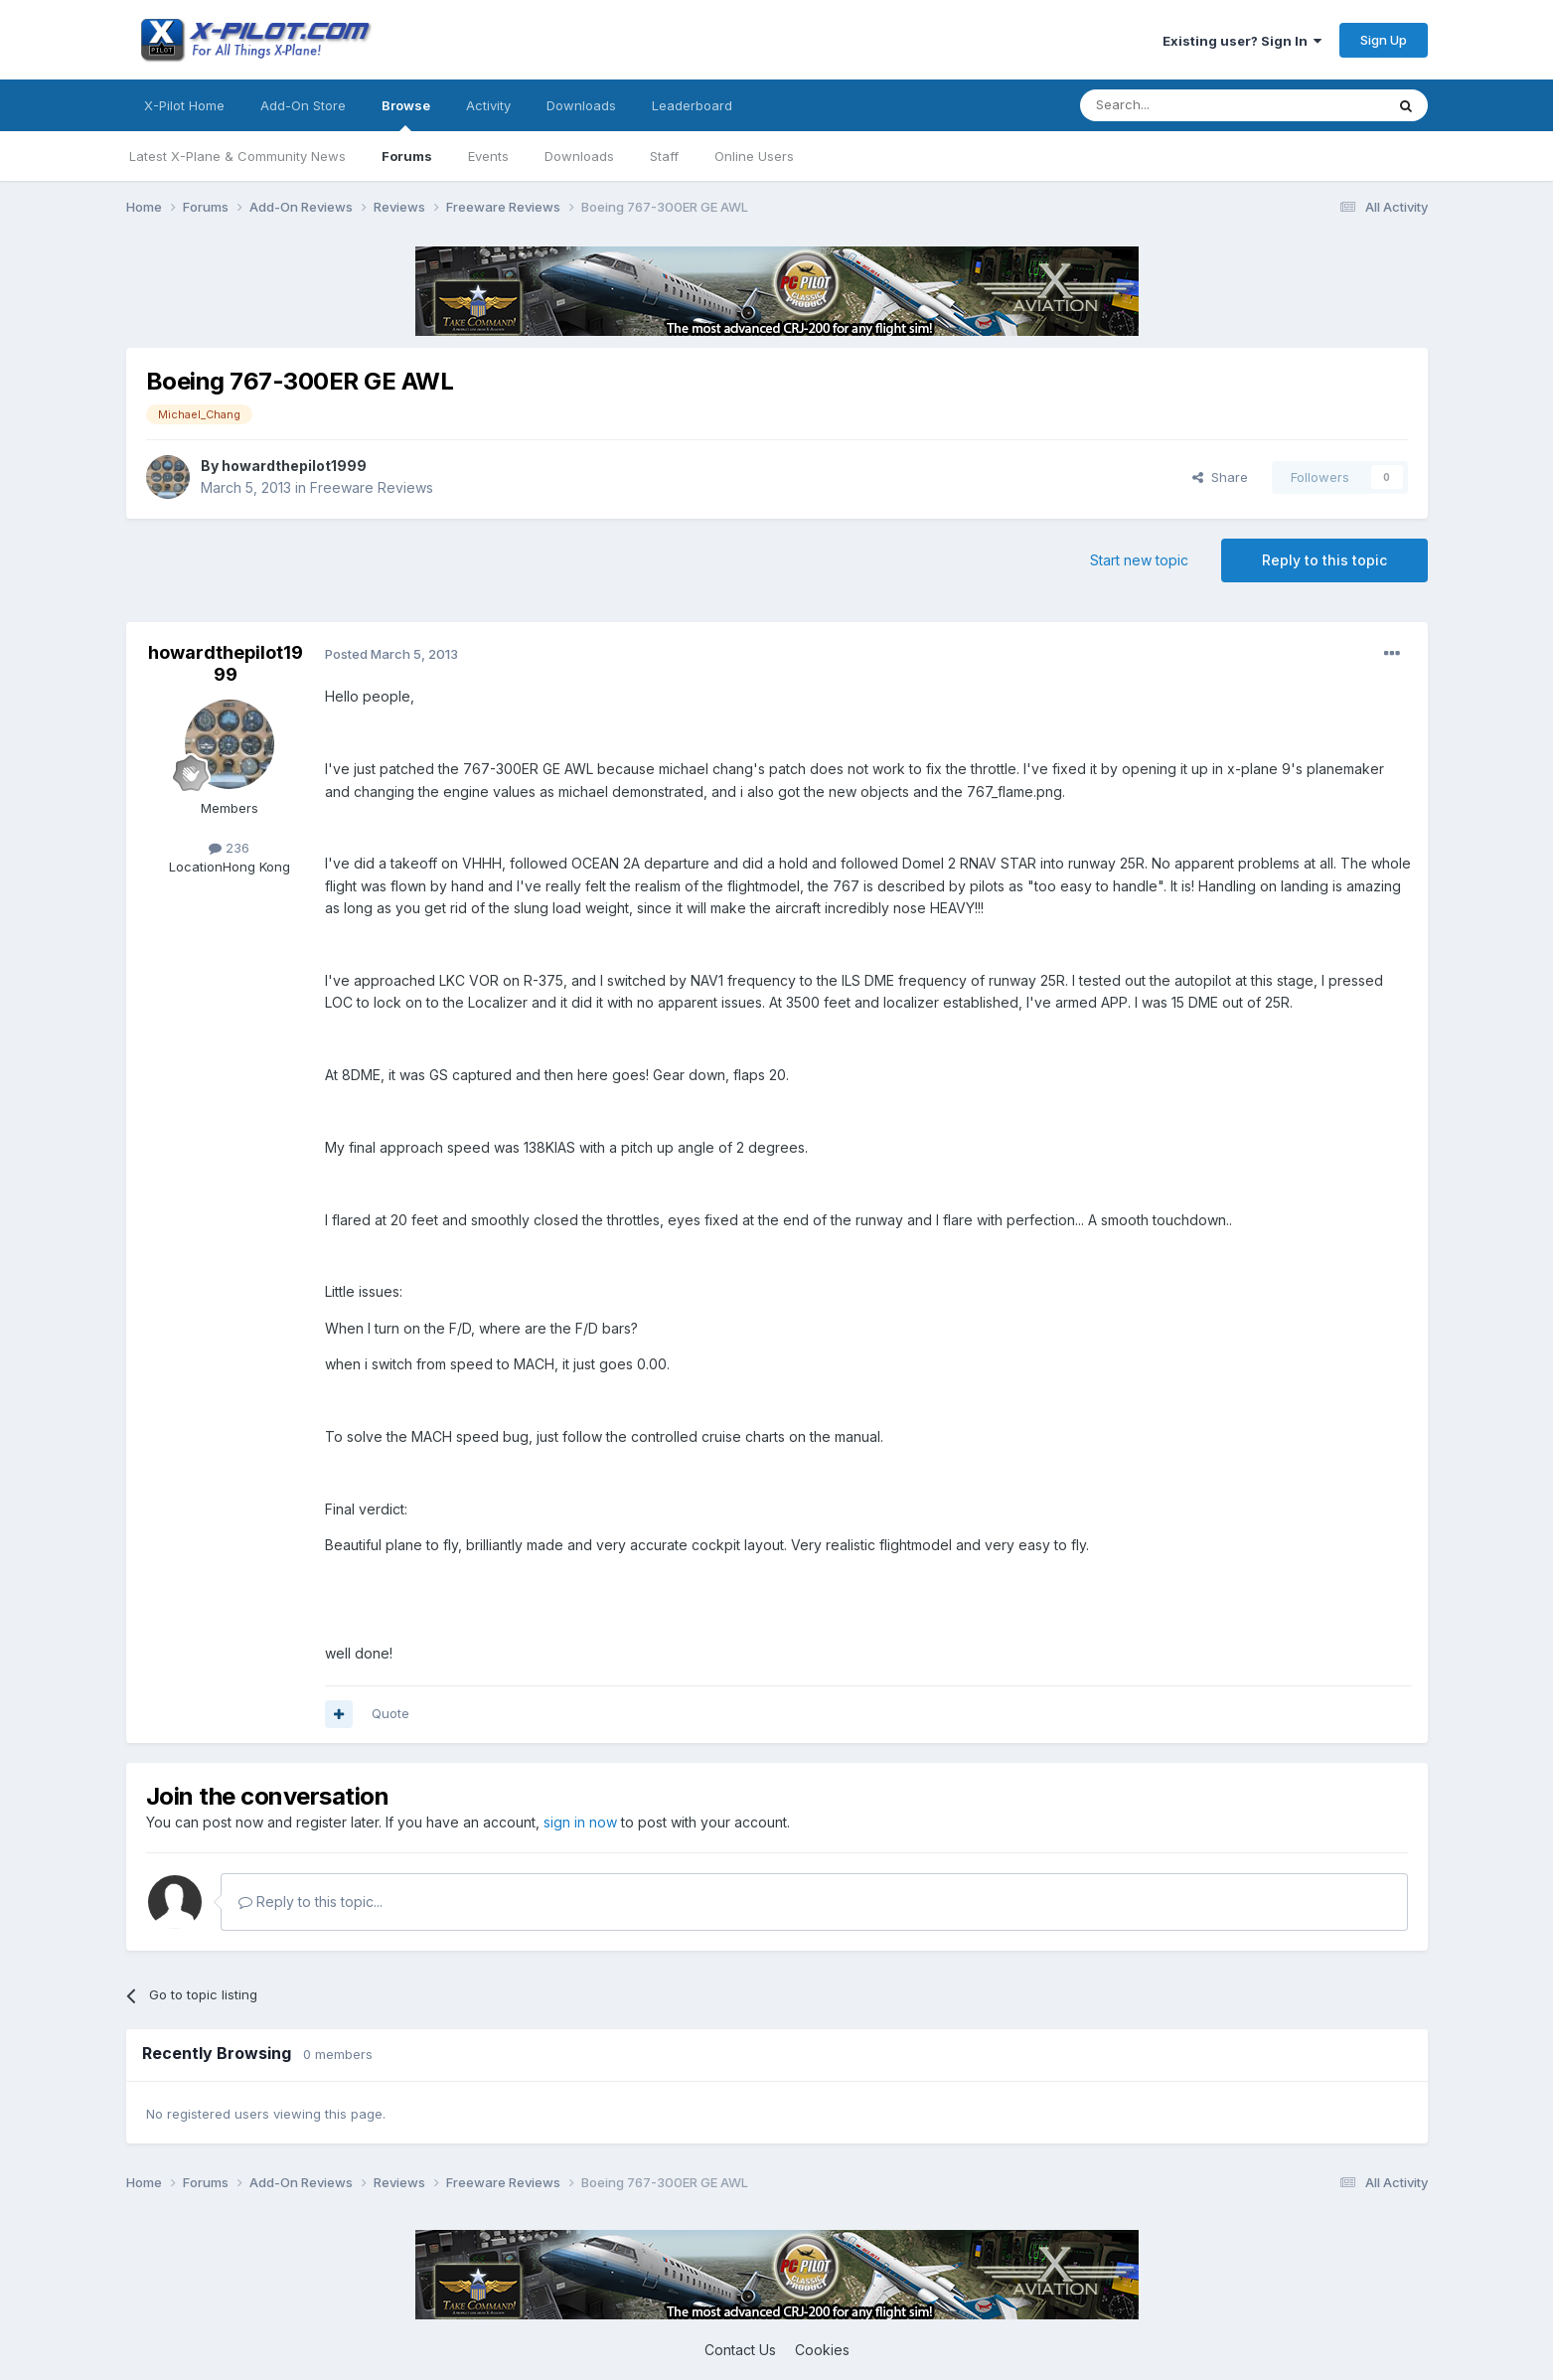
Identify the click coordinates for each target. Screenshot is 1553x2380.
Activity (488, 105)
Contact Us (740, 2349)
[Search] (1181, 105)
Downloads (579, 156)
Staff (664, 156)
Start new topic (1139, 560)
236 (229, 848)
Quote (390, 1713)
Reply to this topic (1324, 560)
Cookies (822, 2349)
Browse (406, 114)
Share (1220, 477)
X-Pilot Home (184, 105)
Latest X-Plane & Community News (237, 156)
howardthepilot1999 (294, 465)
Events (488, 156)
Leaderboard (692, 105)
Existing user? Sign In (1242, 41)
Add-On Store (303, 105)
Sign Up (1383, 40)
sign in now (580, 1822)
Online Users (754, 156)
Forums (407, 156)
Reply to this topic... (310, 1901)
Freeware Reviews (371, 487)
